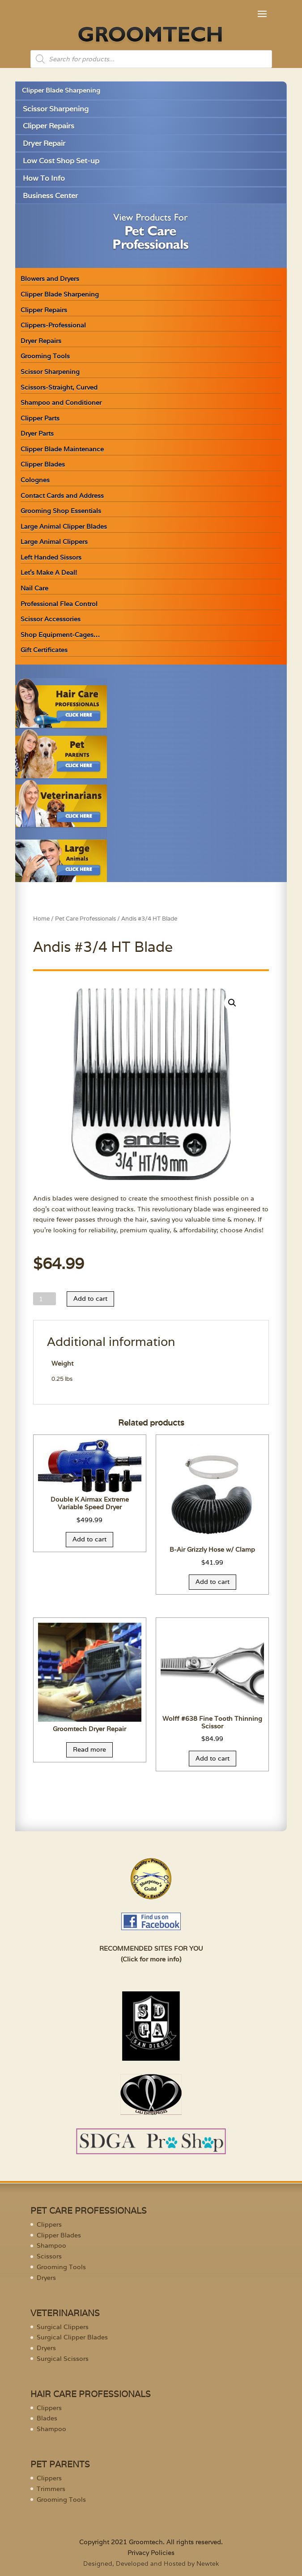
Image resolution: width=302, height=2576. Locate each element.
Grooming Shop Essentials (61, 511)
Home (41, 918)
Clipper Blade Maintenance (62, 449)
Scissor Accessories (51, 619)
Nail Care (34, 588)
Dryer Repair (44, 143)
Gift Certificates (44, 650)
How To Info (44, 178)
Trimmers (51, 2489)
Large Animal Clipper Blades (64, 526)
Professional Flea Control (59, 604)
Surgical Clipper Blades (72, 2337)
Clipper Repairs (48, 126)
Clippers (49, 2224)
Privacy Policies (151, 2553)
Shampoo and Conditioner (61, 403)
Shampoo (51, 2245)
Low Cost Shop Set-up (61, 161)
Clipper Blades (43, 464)
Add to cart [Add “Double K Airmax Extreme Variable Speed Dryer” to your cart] (89, 1539)
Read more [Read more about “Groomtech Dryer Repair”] (89, 1749)
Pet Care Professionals (85, 918)
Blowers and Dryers (50, 279)
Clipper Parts (40, 418)
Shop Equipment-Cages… (60, 635)
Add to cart (90, 1298)
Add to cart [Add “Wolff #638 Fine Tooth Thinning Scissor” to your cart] (213, 1758)
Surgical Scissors (63, 2359)
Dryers (46, 2278)
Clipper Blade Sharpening (61, 90)
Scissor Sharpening (56, 109)
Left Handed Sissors (51, 557)
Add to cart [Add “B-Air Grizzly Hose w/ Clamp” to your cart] (213, 1582)
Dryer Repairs (41, 341)
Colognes (35, 480)
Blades (47, 2418)
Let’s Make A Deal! (49, 573)
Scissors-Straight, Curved (59, 387)
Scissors (49, 2256)
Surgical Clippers (63, 2327)
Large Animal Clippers (54, 542)
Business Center (50, 195)
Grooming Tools (45, 356)
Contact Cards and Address (62, 496)
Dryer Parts (37, 433)
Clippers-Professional (53, 325)
